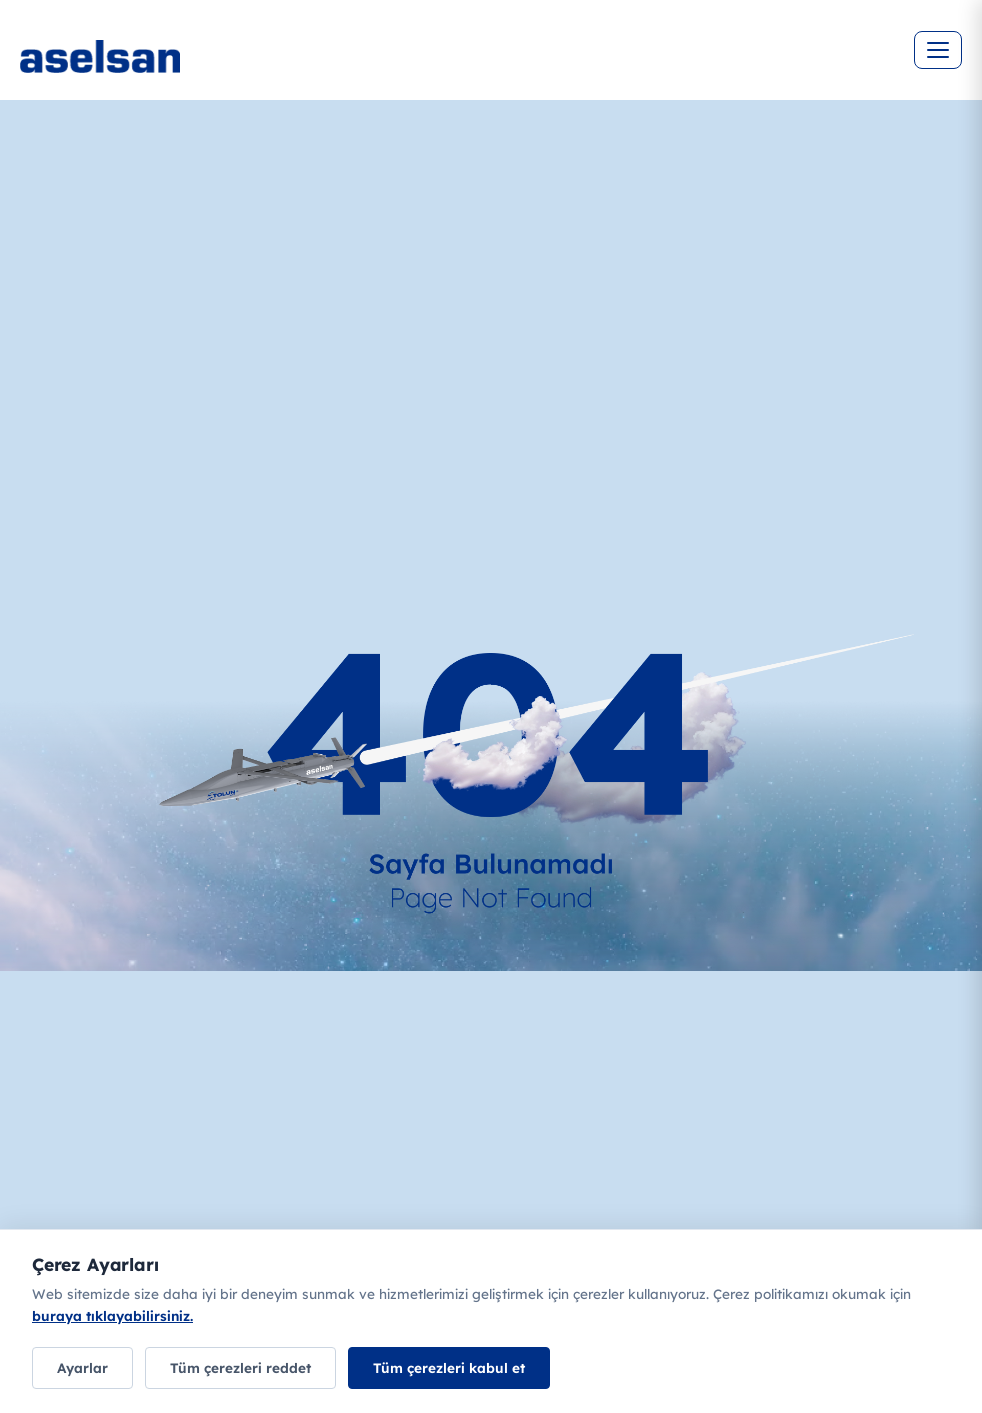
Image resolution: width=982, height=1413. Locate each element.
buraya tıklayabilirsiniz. (112, 1315)
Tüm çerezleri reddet (240, 1367)
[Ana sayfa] (160, 70)
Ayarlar (82, 1367)
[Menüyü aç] (938, 50)
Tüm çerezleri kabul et (449, 1367)
